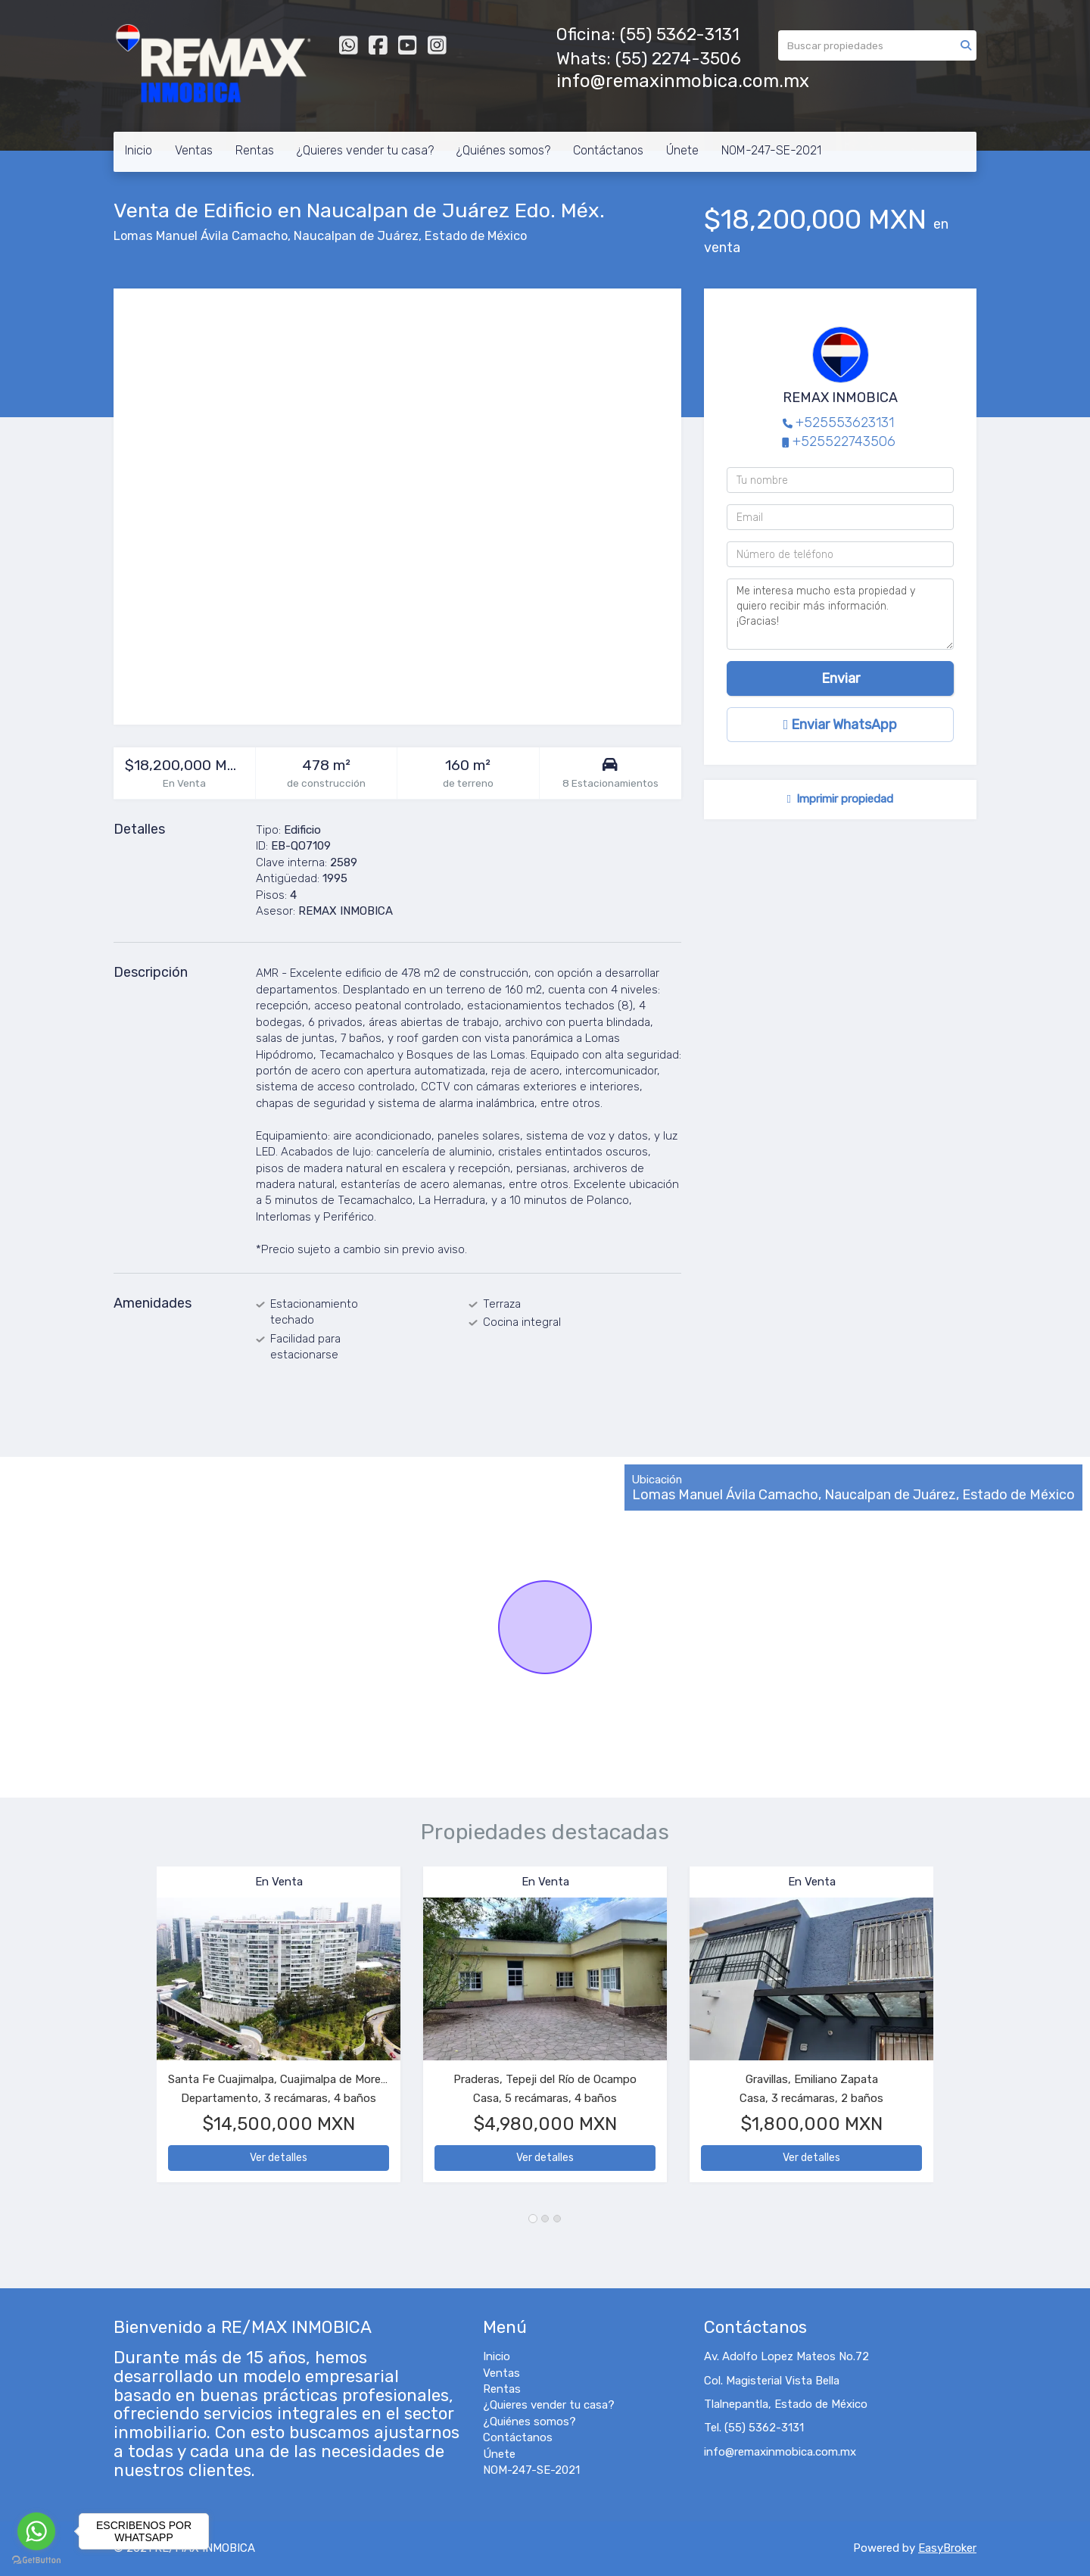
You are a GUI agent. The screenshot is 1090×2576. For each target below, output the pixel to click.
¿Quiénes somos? (503, 150)
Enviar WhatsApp (840, 724)
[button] (135, 2032)
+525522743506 (844, 441)
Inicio (138, 150)
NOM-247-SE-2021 (771, 150)
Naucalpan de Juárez (356, 236)
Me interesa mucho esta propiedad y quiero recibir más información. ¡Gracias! (840, 614)
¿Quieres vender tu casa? (365, 150)
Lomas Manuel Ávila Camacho (201, 236)
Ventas (194, 150)
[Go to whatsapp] (36, 2531)
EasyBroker (947, 2548)
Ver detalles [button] (278, 2157)
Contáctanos (608, 150)
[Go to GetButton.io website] (36, 2560)
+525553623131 (845, 422)
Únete (682, 150)
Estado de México (476, 236)
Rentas (254, 150)
